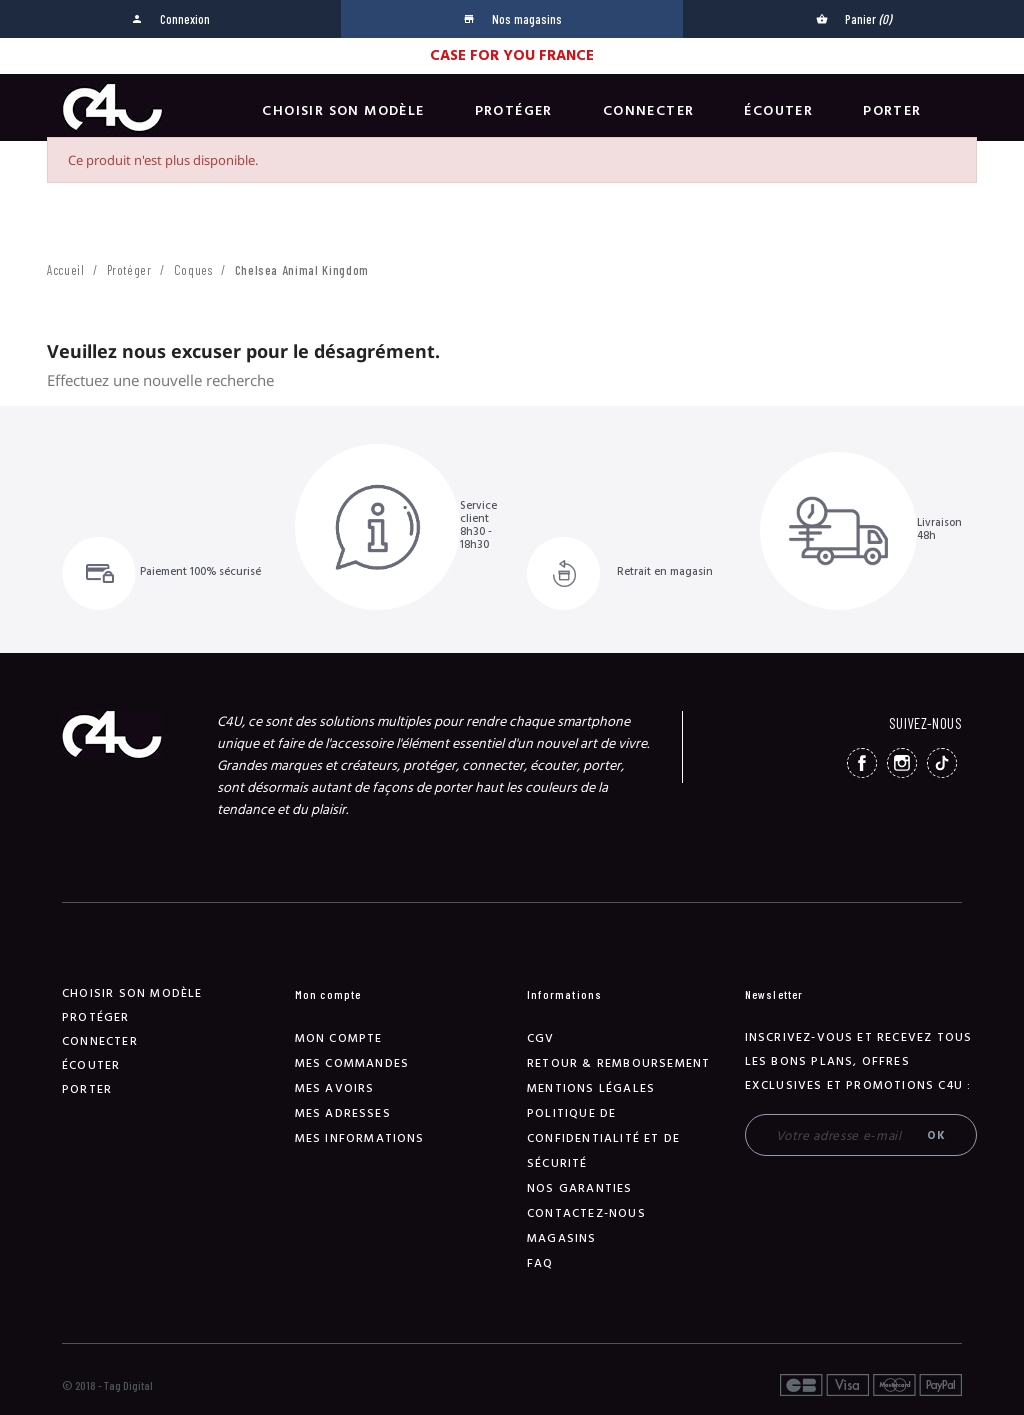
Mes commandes (352, 1063)
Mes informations (360, 1138)
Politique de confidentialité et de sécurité (603, 1138)
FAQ (540, 1263)
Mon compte (339, 1038)
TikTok (942, 763)
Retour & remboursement (618, 1063)
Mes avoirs (335, 1088)
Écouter (778, 111)
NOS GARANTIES (580, 1188)
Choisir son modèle (343, 111)
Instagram (902, 763)
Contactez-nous (586, 1213)
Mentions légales (591, 1088)
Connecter (649, 111)
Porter (892, 111)
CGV (541, 1038)
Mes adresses (343, 1113)
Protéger (514, 111)
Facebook (862, 763)
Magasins (562, 1238)
